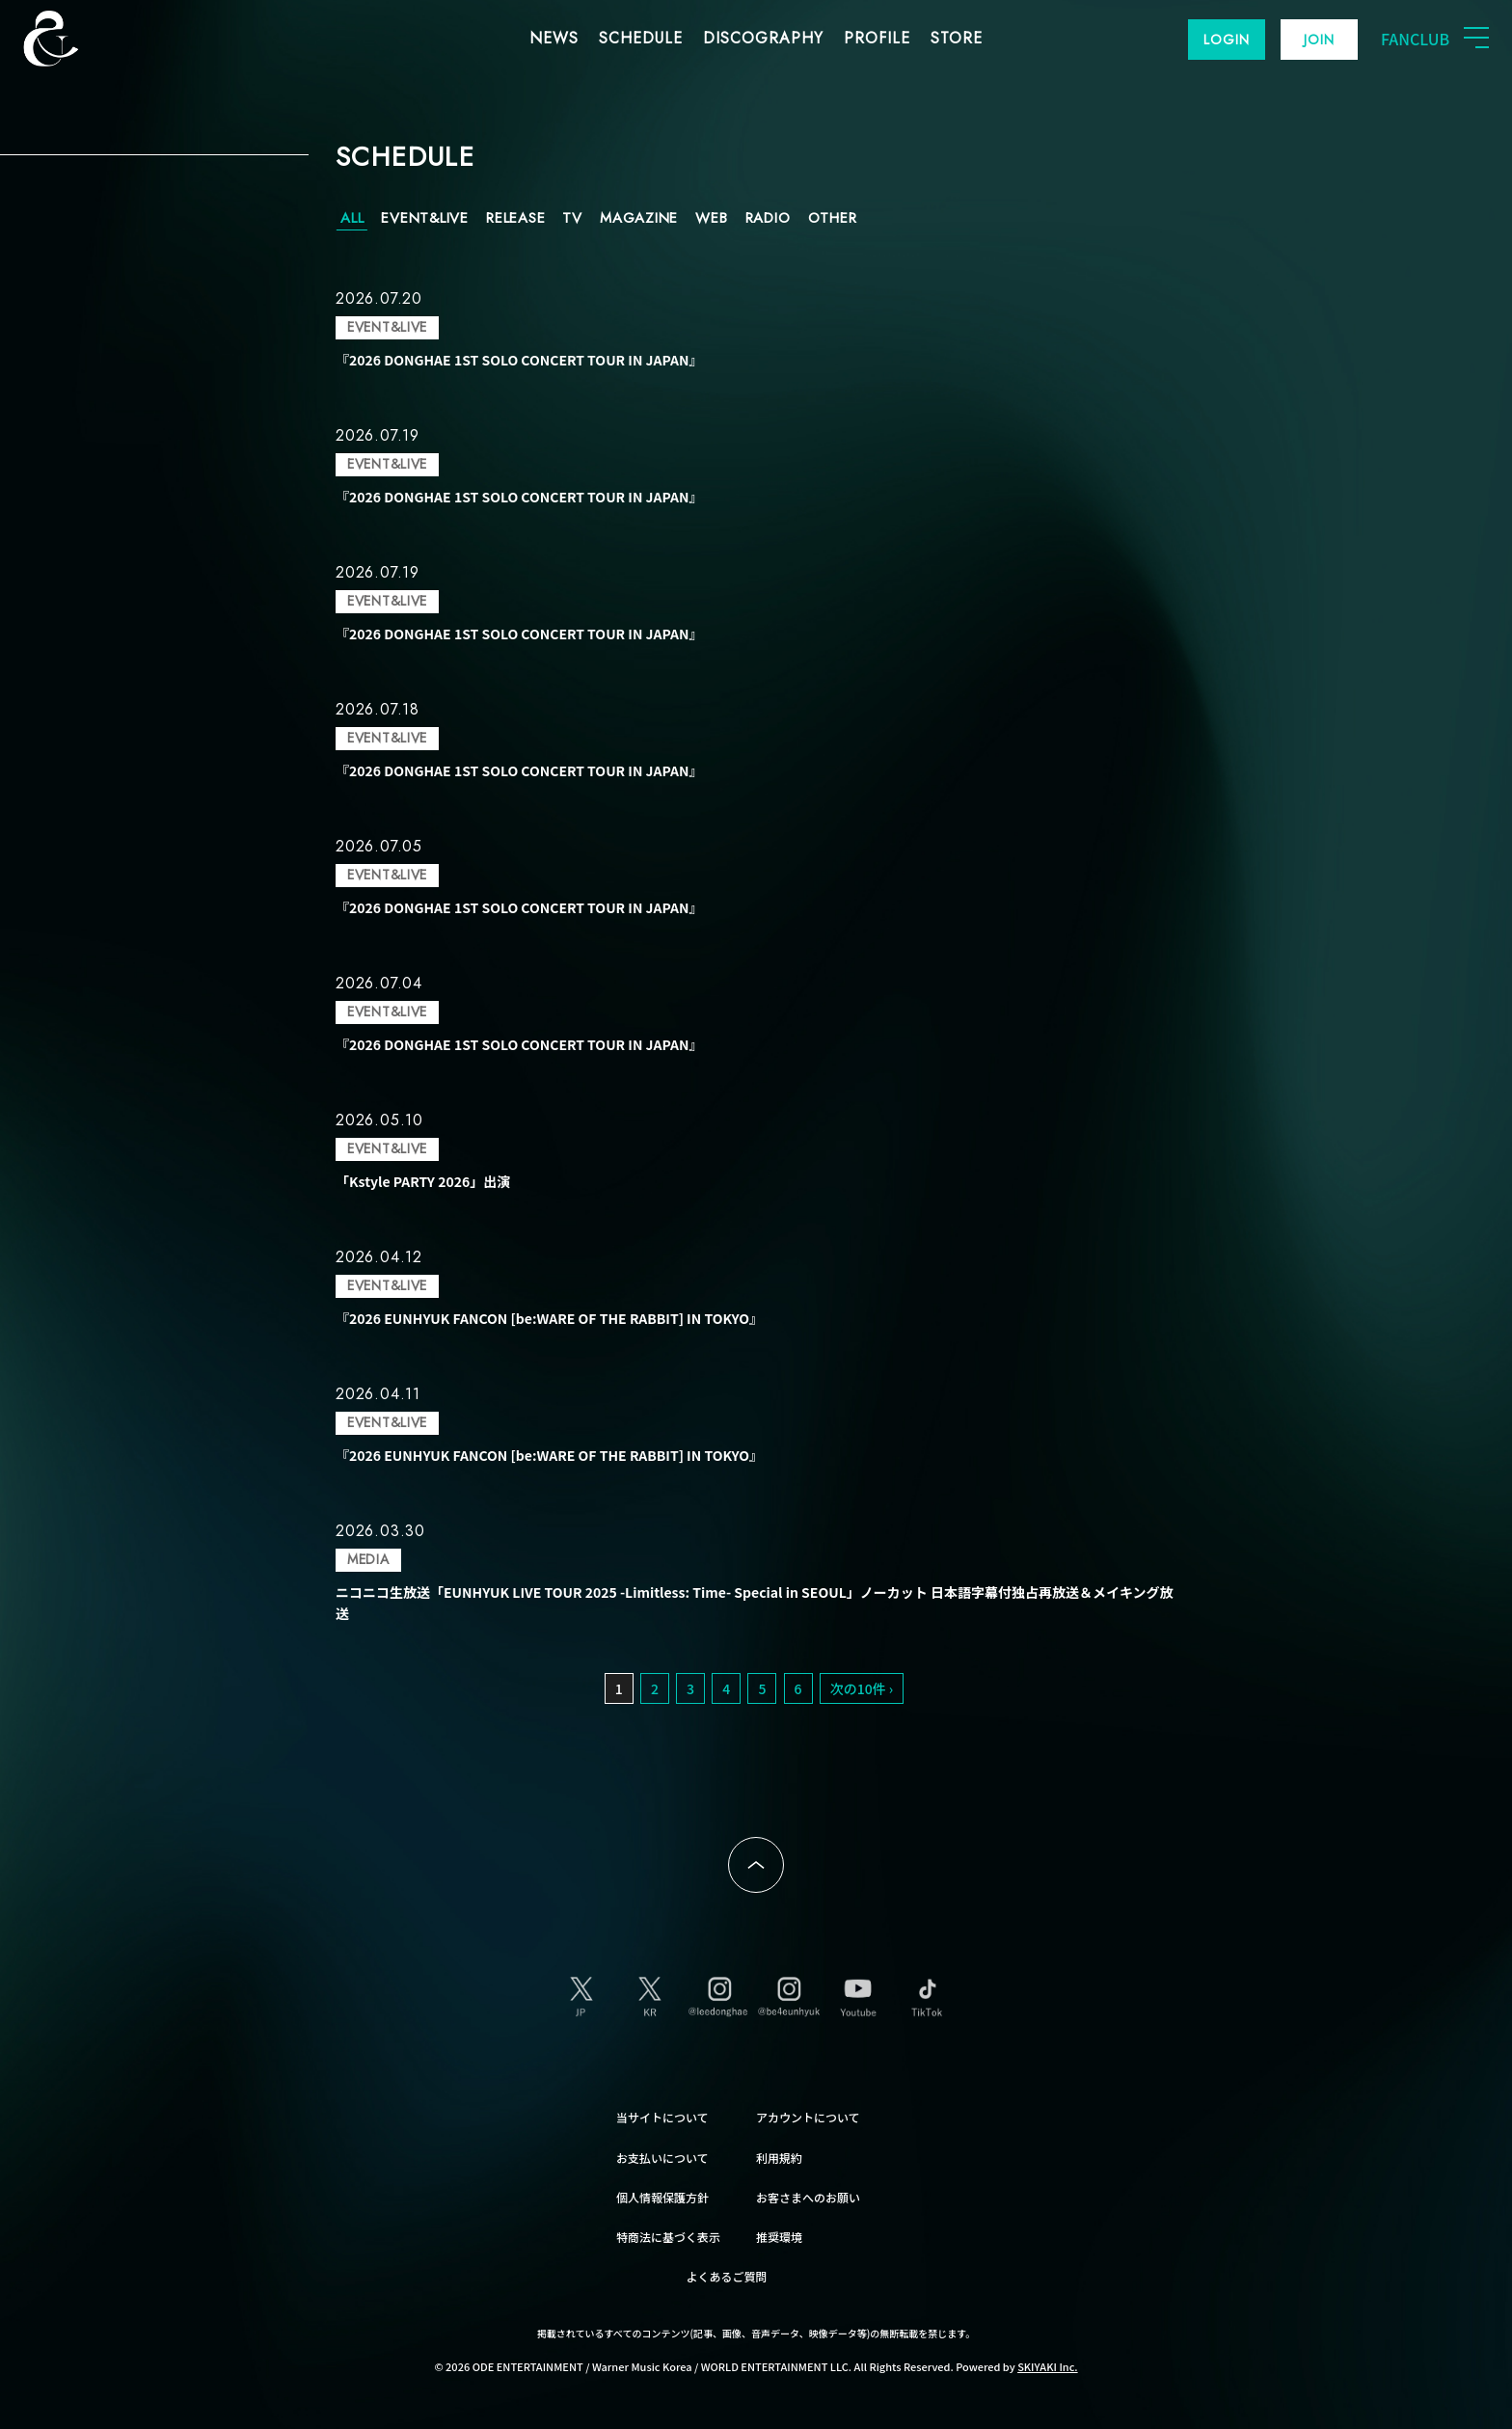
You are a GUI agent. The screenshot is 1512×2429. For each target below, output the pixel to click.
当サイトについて (662, 2117)
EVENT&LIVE (425, 218)
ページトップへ (756, 1865)
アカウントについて (808, 2117)
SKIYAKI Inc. (1047, 2366)
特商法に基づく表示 (668, 2236)
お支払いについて (662, 2157)
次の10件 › (861, 1688)
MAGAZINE (639, 218)
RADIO (768, 218)
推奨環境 (779, 2236)
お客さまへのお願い (808, 2197)
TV (572, 218)
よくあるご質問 (727, 2276)
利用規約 (779, 2157)
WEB (711, 218)
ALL (352, 218)
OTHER (832, 218)
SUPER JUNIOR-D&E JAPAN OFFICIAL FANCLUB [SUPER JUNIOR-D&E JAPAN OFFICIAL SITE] (82, 38)
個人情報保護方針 (662, 2197)
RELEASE (515, 218)
